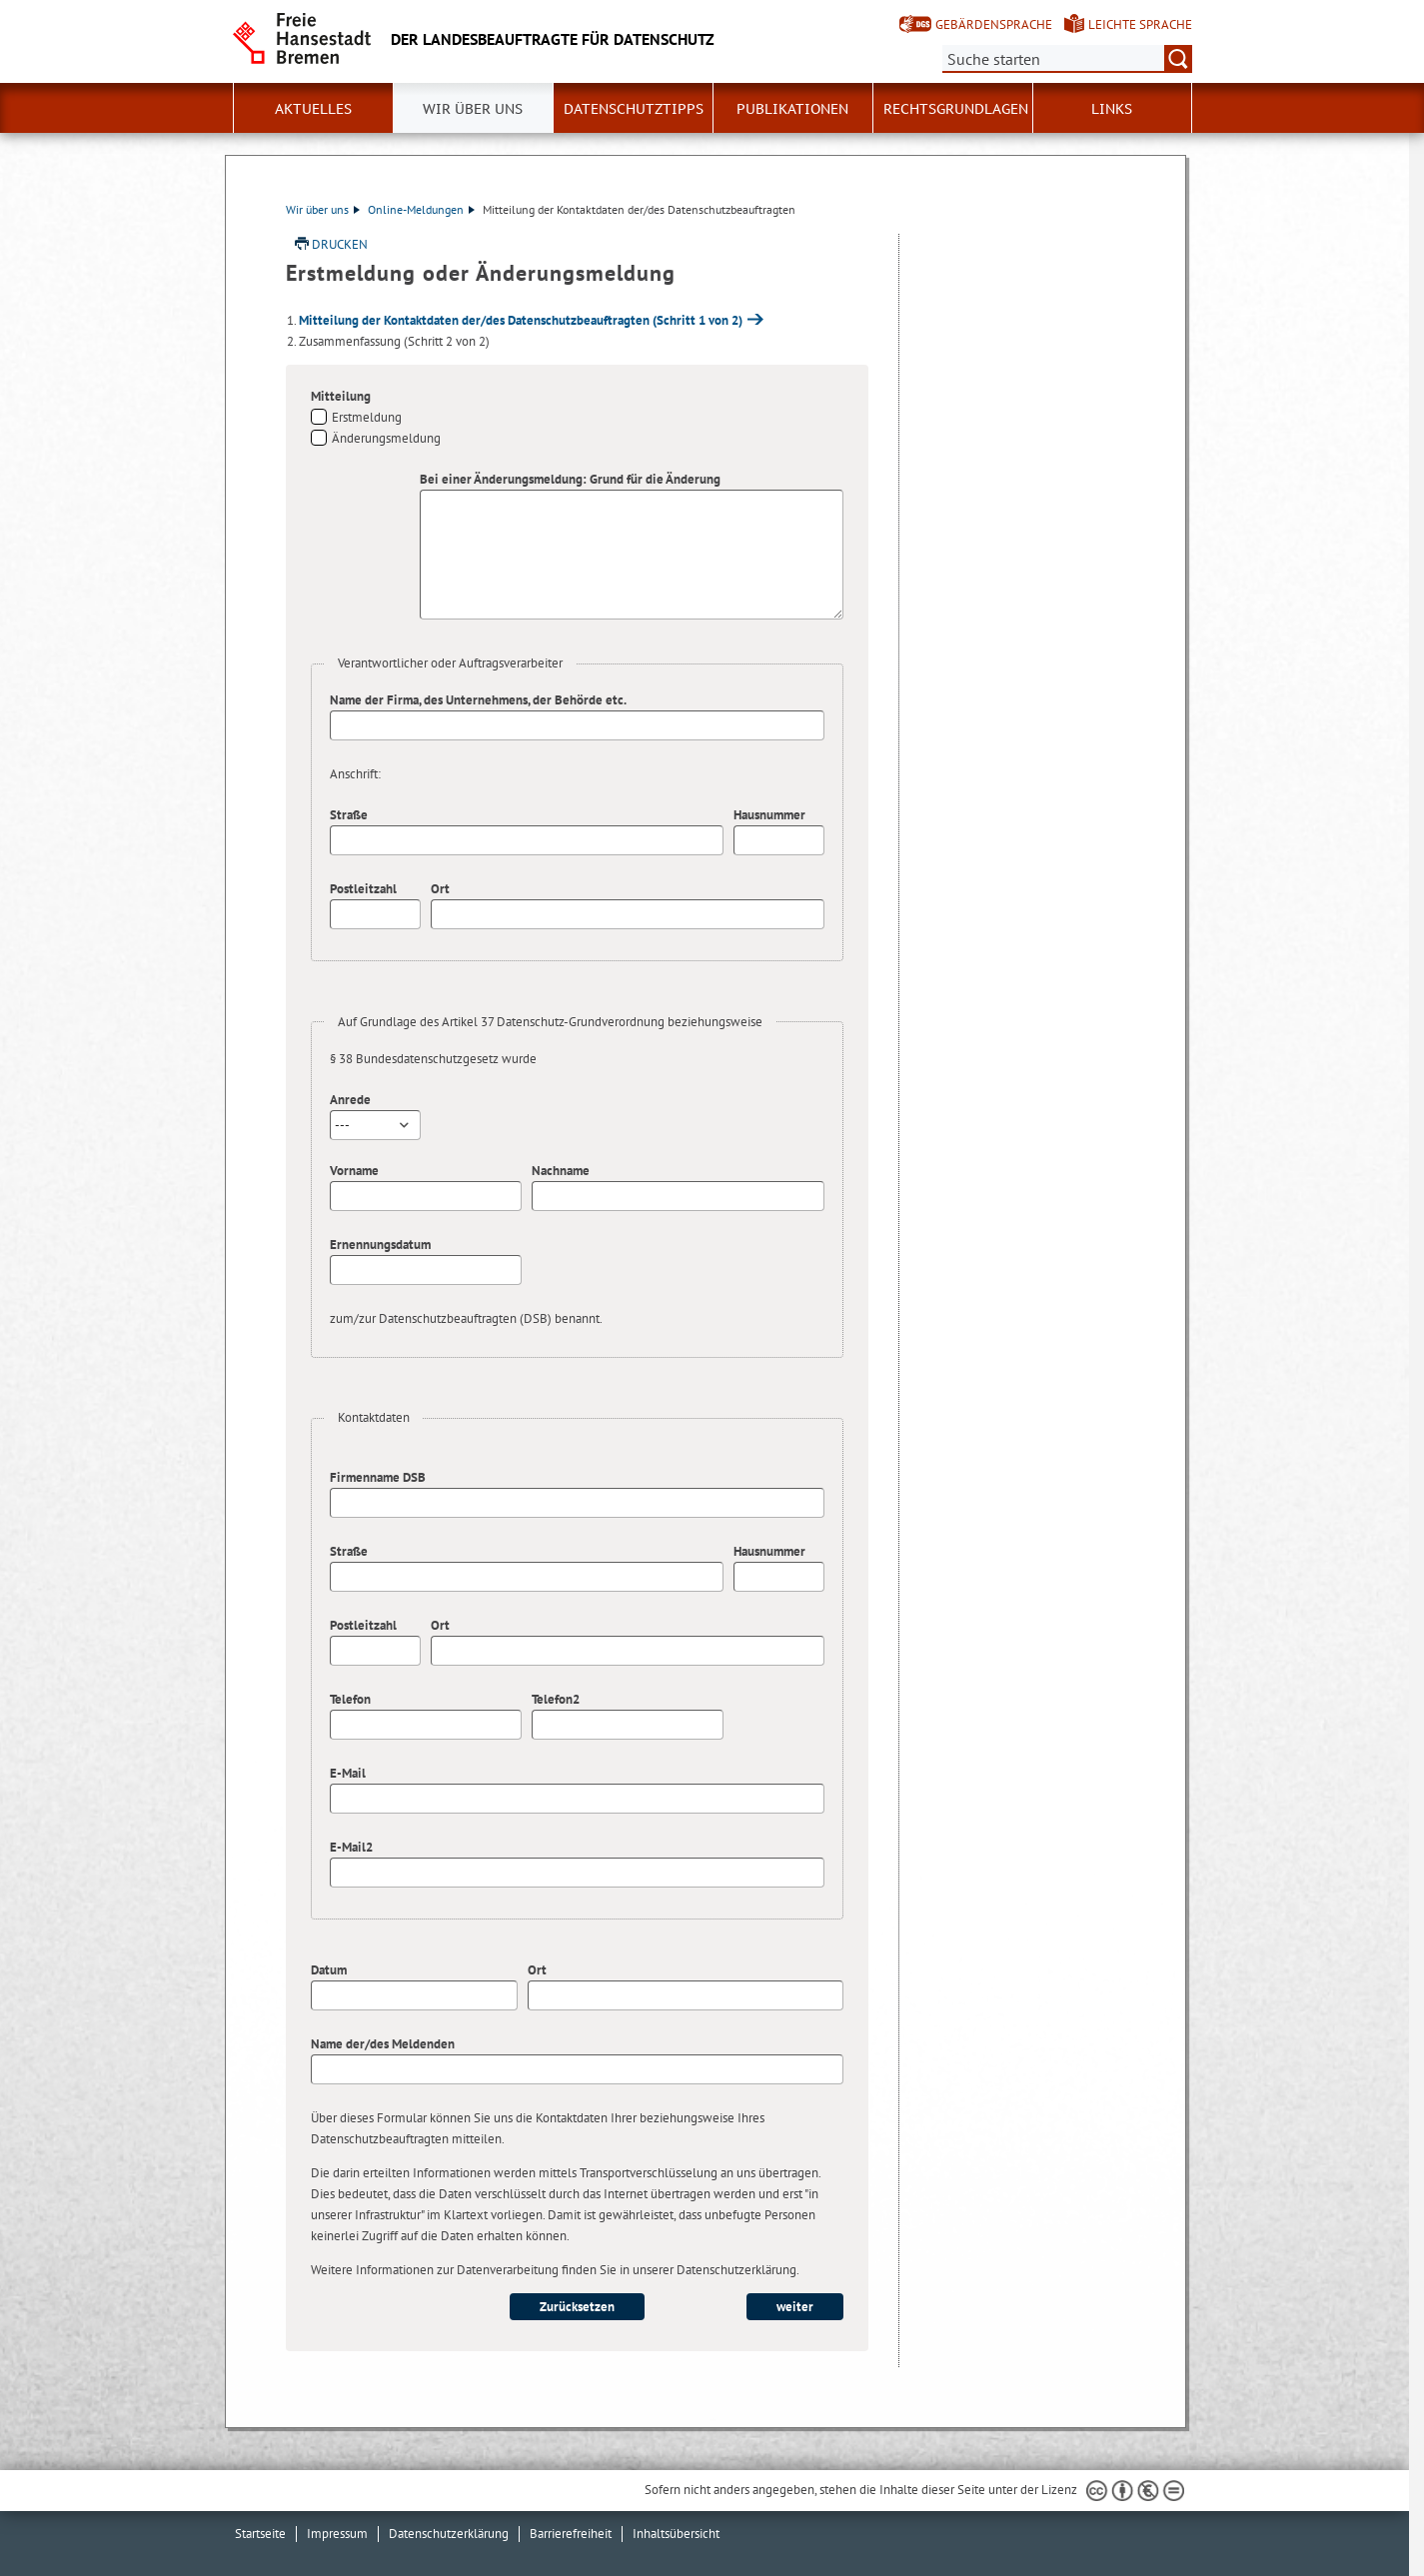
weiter (794, 2306)
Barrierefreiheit (571, 2533)
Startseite (260, 2533)
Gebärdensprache (993, 24)
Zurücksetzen (577, 2306)
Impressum (337, 2533)
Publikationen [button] (792, 109)
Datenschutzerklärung (449, 2533)
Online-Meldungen (421, 209)
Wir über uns (323, 209)
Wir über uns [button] (473, 109)
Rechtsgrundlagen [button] (955, 109)
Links (1111, 109)
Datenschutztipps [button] (634, 109)
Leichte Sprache (1140, 24)
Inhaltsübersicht (676, 2533)
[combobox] (375, 1125)
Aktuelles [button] (313, 109)
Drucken (340, 244)
